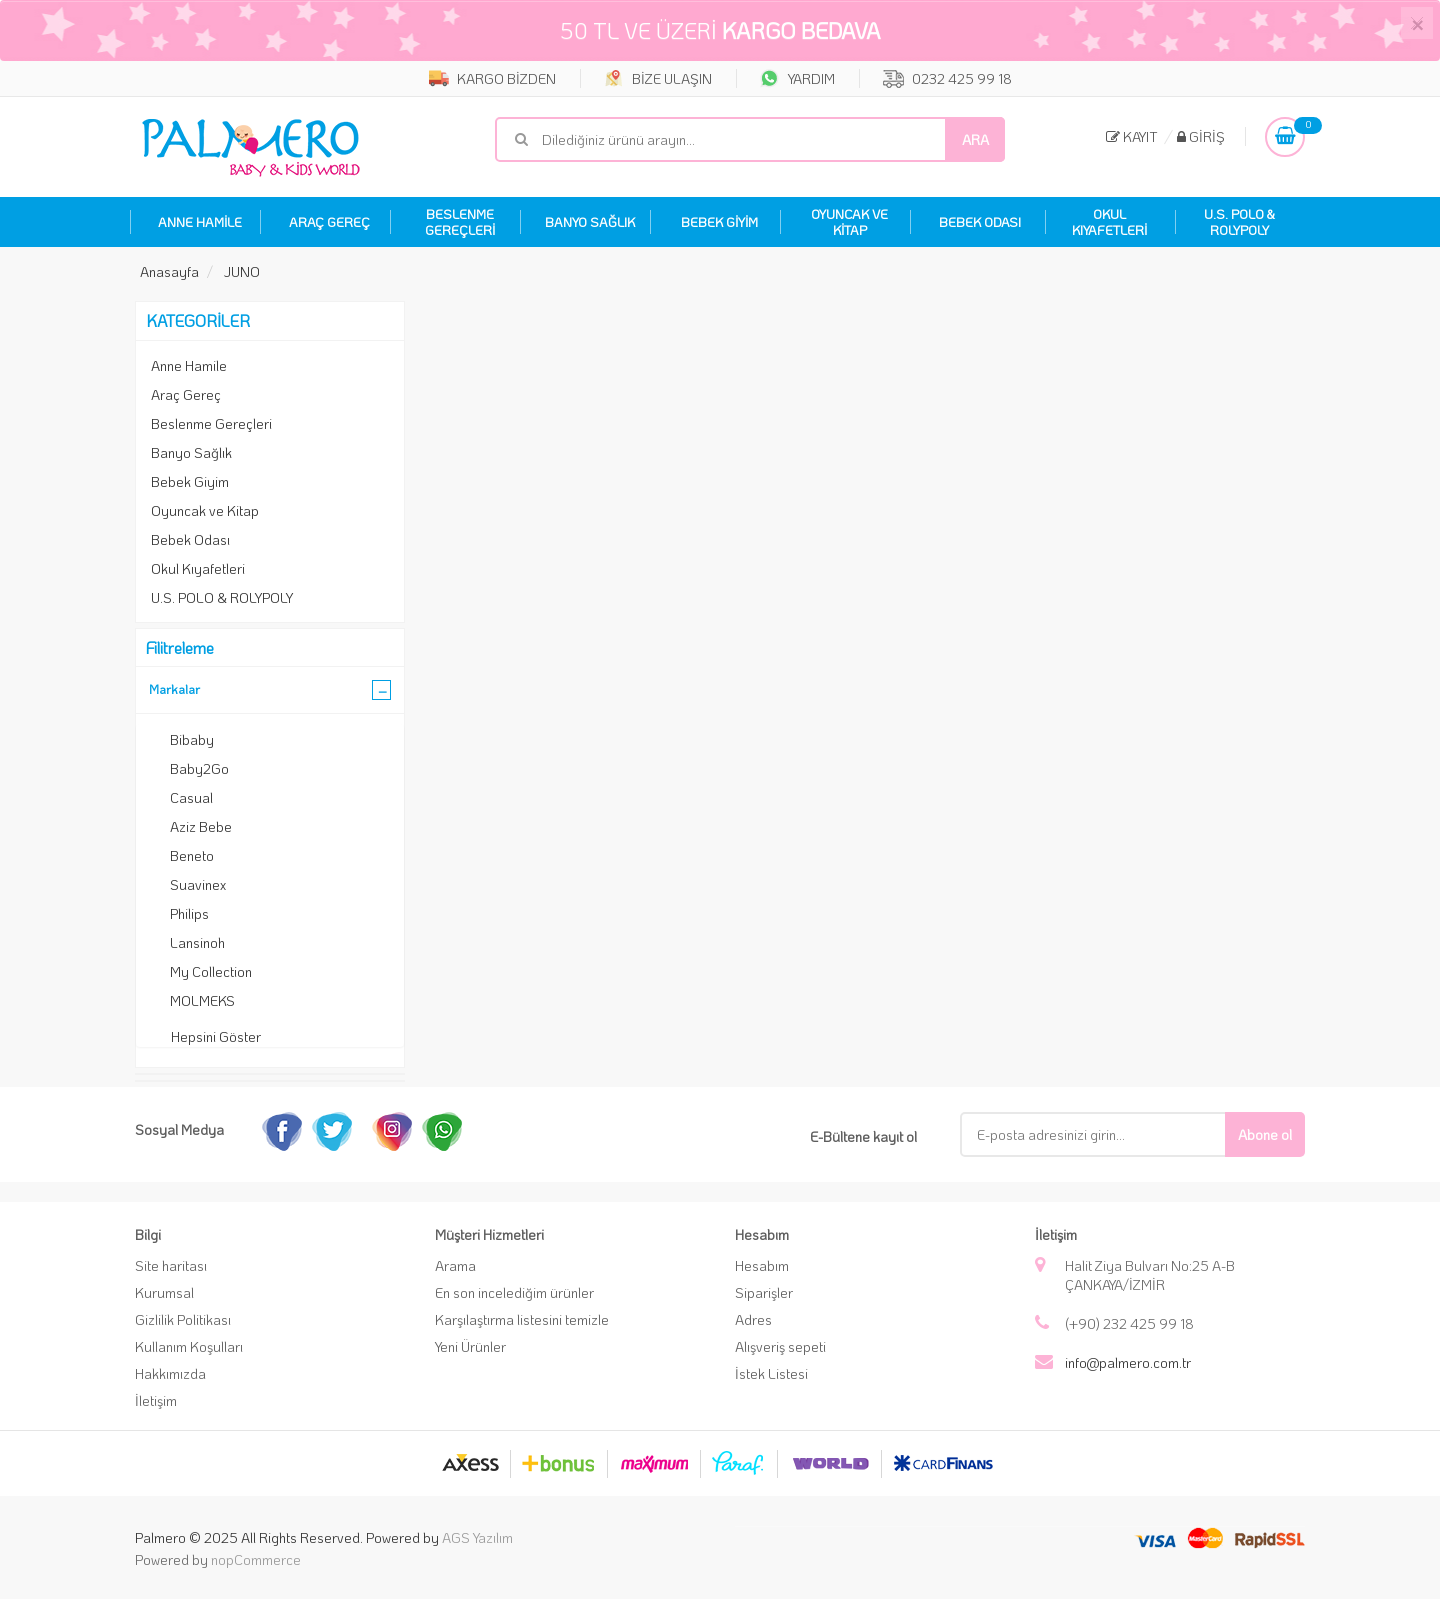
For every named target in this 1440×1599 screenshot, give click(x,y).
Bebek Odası (190, 539)
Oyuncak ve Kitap (205, 510)
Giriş (1201, 136)
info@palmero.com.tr (1128, 1362)
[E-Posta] (1107, 1134)
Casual (191, 797)
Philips (189, 913)
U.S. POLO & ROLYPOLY (222, 597)
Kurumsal (164, 1292)
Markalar (174, 688)
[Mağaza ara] (750, 139)
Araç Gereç (186, 394)
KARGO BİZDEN (492, 78)
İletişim (156, 1400)
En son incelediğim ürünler (514, 1292)
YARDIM (797, 78)
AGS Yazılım (477, 1537)
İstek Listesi (771, 1373)
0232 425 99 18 (947, 78)
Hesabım (762, 1265)
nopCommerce (256, 1559)
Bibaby (192, 739)
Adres (753, 1319)
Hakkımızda (170, 1373)
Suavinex (198, 884)
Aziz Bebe (201, 826)
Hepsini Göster (216, 1036)
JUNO (242, 271)
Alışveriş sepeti (780, 1346)
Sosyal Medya (179, 1129)
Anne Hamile (189, 365)
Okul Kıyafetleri (198, 568)
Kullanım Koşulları (189, 1346)
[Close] (1417, 23)
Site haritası (171, 1265)
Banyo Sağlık (191, 452)
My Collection (211, 971)
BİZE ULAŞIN (658, 78)
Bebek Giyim (190, 481)
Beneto (192, 855)
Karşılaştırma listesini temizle (522, 1319)
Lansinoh (197, 942)
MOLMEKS (202, 1000)
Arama (455, 1265)
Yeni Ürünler (470, 1346)
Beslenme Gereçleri (211, 423)
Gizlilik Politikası (183, 1319)
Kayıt (1132, 136)
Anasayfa (169, 271)
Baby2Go (199, 768)
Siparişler (764, 1292)
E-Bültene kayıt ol (863, 1136)
